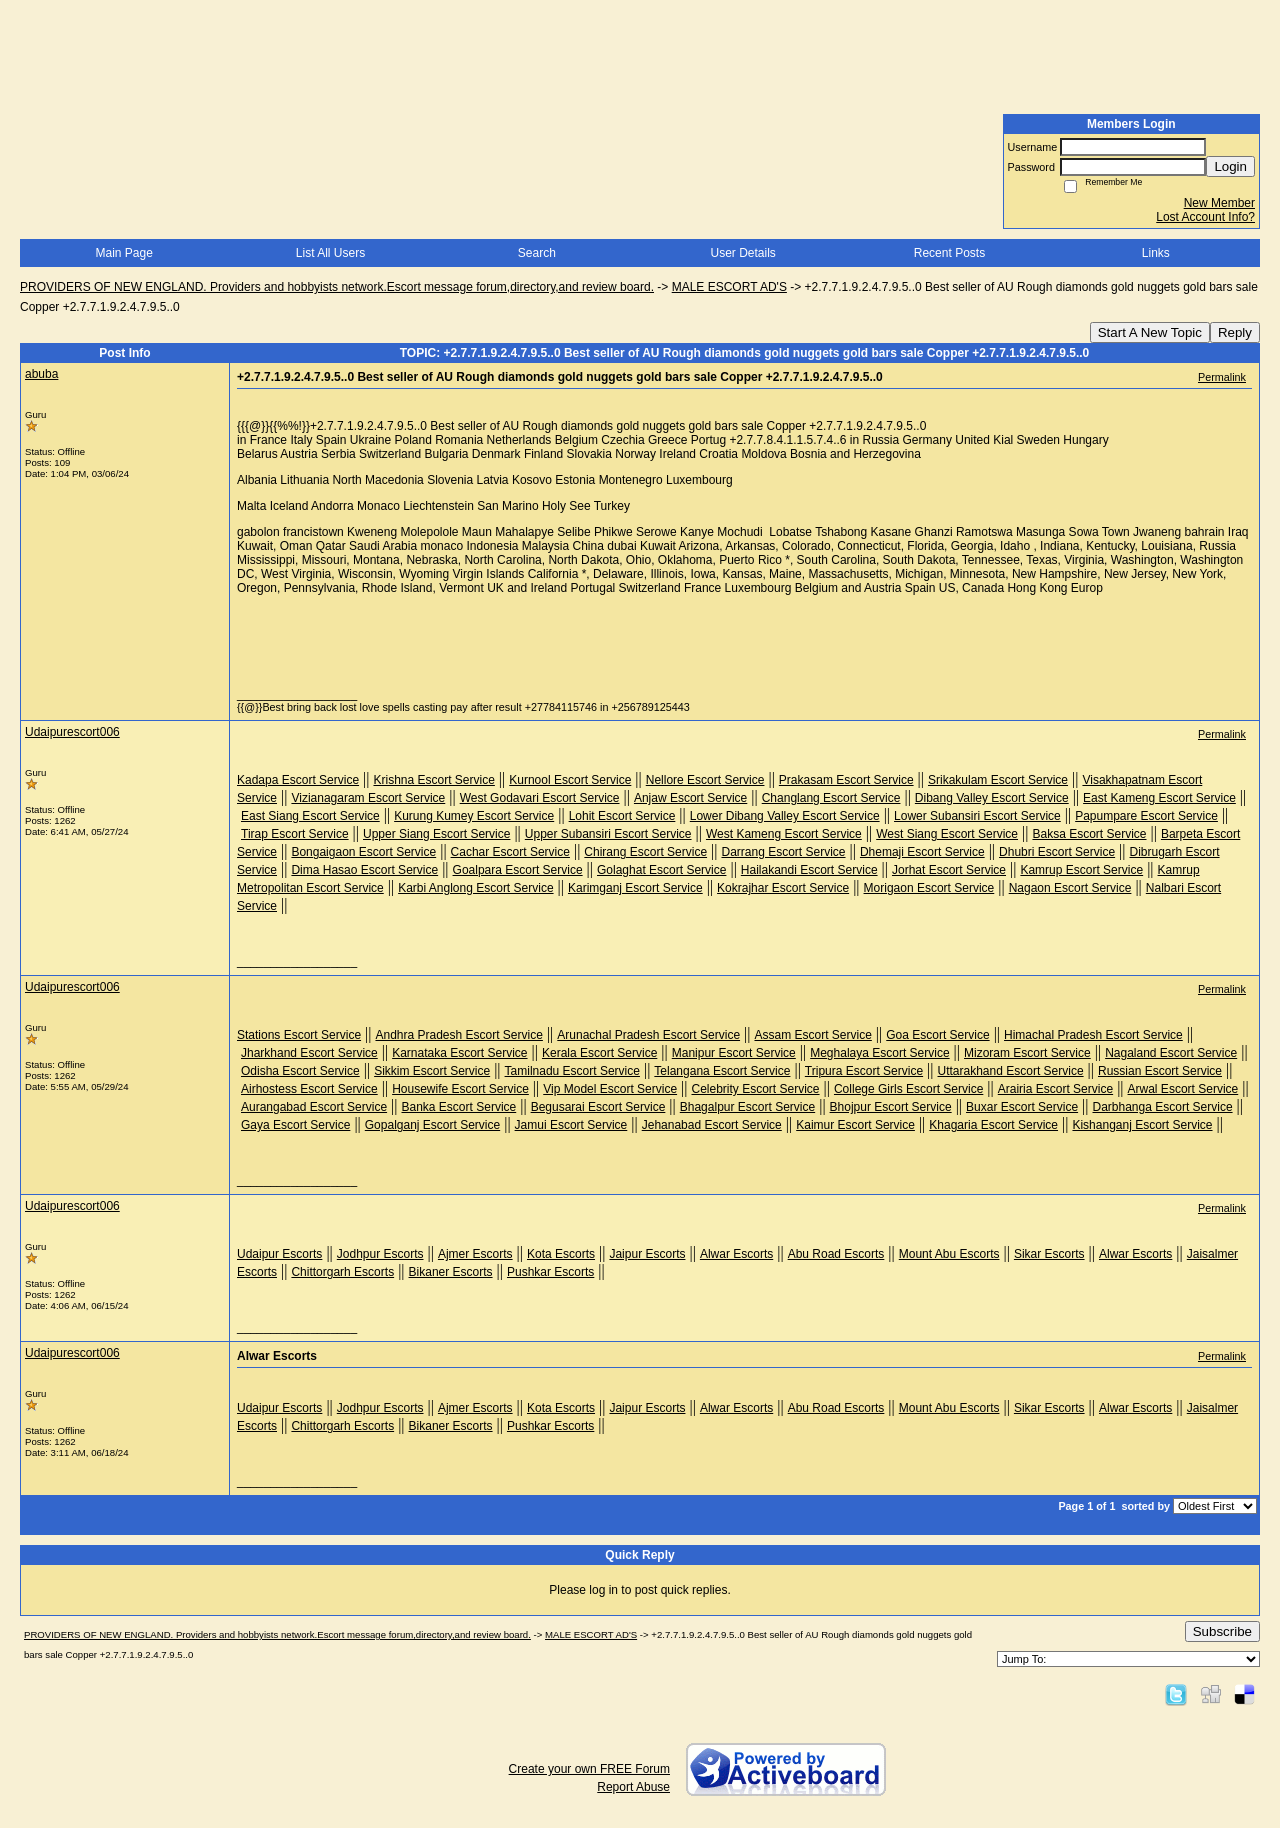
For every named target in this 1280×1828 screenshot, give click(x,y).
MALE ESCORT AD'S (729, 287)
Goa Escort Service (937, 1035)
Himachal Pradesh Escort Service (1093, 1035)
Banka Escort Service (459, 1107)
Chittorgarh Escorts (342, 1272)
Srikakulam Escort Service (998, 780)
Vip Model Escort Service (610, 1089)
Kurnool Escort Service (570, 780)
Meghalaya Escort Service (879, 1053)
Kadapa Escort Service (298, 780)
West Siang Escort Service (947, 834)
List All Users (330, 253)
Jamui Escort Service (571, 1125)
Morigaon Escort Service (929, 888)
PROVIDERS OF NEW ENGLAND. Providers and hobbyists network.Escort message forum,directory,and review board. (337, 287)
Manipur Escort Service (734, 1053)
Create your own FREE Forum (589, 1769)
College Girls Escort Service (908, 1089)
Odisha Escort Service (300, 1071)
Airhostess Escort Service (309, 1089)
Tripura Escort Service (864, 1071)
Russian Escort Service (1160, 1071)
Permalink (1222, 377)
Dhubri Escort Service (1057, 852)
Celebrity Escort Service (756, 1089)
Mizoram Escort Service (1027, 1053)
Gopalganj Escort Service (432, 1125)
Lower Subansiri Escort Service (977, 816)
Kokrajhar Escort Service (783, 888)
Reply (1235, 332)
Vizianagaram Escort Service (368, 798)
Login (1230, 166)
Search (537, 253)
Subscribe (1222, 1631)
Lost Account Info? (1205, 217)
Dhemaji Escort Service (922, 852)
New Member (1219, 203)
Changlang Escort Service (831, 798)
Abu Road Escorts (836, 1254)
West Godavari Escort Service (540, 798)
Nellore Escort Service (705, 780)
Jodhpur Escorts (380, 1254)
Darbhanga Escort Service (1163, 1107)
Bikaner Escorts (451, 1272)
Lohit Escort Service (622, 816)
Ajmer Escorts (475, 1254)
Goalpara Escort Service (518, 870)
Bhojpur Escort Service (891, 1107)
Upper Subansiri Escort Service (608, 834)
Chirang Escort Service (645, 852)
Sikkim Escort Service (432, 1071)
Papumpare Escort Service (1146, 816)
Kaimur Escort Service (855, 1125)
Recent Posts (949, 253)
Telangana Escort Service (722, 1071)
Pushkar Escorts (550, 1272)
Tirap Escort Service (295, 834)
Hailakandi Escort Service (809, 870)
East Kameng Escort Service (1159, 798)
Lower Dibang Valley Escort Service (785, 816)
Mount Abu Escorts (949, 1254)
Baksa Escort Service (1089, 834)
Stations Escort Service (299, 1035)
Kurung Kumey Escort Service (474, 816)
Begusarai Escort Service (598, 1107)
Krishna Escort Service (433, 780)
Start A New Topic (1150, 332)
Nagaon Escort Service (1070, 888)
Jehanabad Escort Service (712, 1125)
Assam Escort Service (812, 1035)
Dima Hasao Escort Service (364, 870)
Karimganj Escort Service (635, 888)
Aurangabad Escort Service (314, 1107)
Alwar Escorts (736, 1254)
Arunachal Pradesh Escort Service (648, 1035)
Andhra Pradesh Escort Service (458, 1035)
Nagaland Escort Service (1171, 1053)
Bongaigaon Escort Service (363, 852)
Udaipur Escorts (279, 1254)
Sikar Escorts (1049, 1254)
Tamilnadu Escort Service (572, 1071)
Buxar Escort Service (1022, 1107)
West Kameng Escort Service (784, 834)
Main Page (123, 253)
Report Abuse (633, 1787)
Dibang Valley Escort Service (992, 798)
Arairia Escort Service (1055, 1089)
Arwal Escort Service (1183, 1089)
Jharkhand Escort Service (309, 1053)
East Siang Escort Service (310, 816)
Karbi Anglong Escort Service (475, 888)
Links (1156, 253)
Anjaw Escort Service (690, 798)
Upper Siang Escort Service (436, 834)
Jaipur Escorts (647, 1254)
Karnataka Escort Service (459, 1053)
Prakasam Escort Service (846, 780)
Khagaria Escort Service (993, 1125)
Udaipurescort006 (72, 732)
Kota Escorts (561, 1254)
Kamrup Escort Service (1081, 870)
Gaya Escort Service (295, 1125)
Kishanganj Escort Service (1142, 1125)
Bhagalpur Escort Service (747, 1107)
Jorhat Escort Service (949, 870)
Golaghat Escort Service (661, 870)
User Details (742, 253)
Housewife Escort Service (460, 1089)
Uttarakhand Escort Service (1011, 1071)
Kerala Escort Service (599, 1053)
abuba (41, 374)
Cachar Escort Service (510, 852)
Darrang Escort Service (783, 852)
